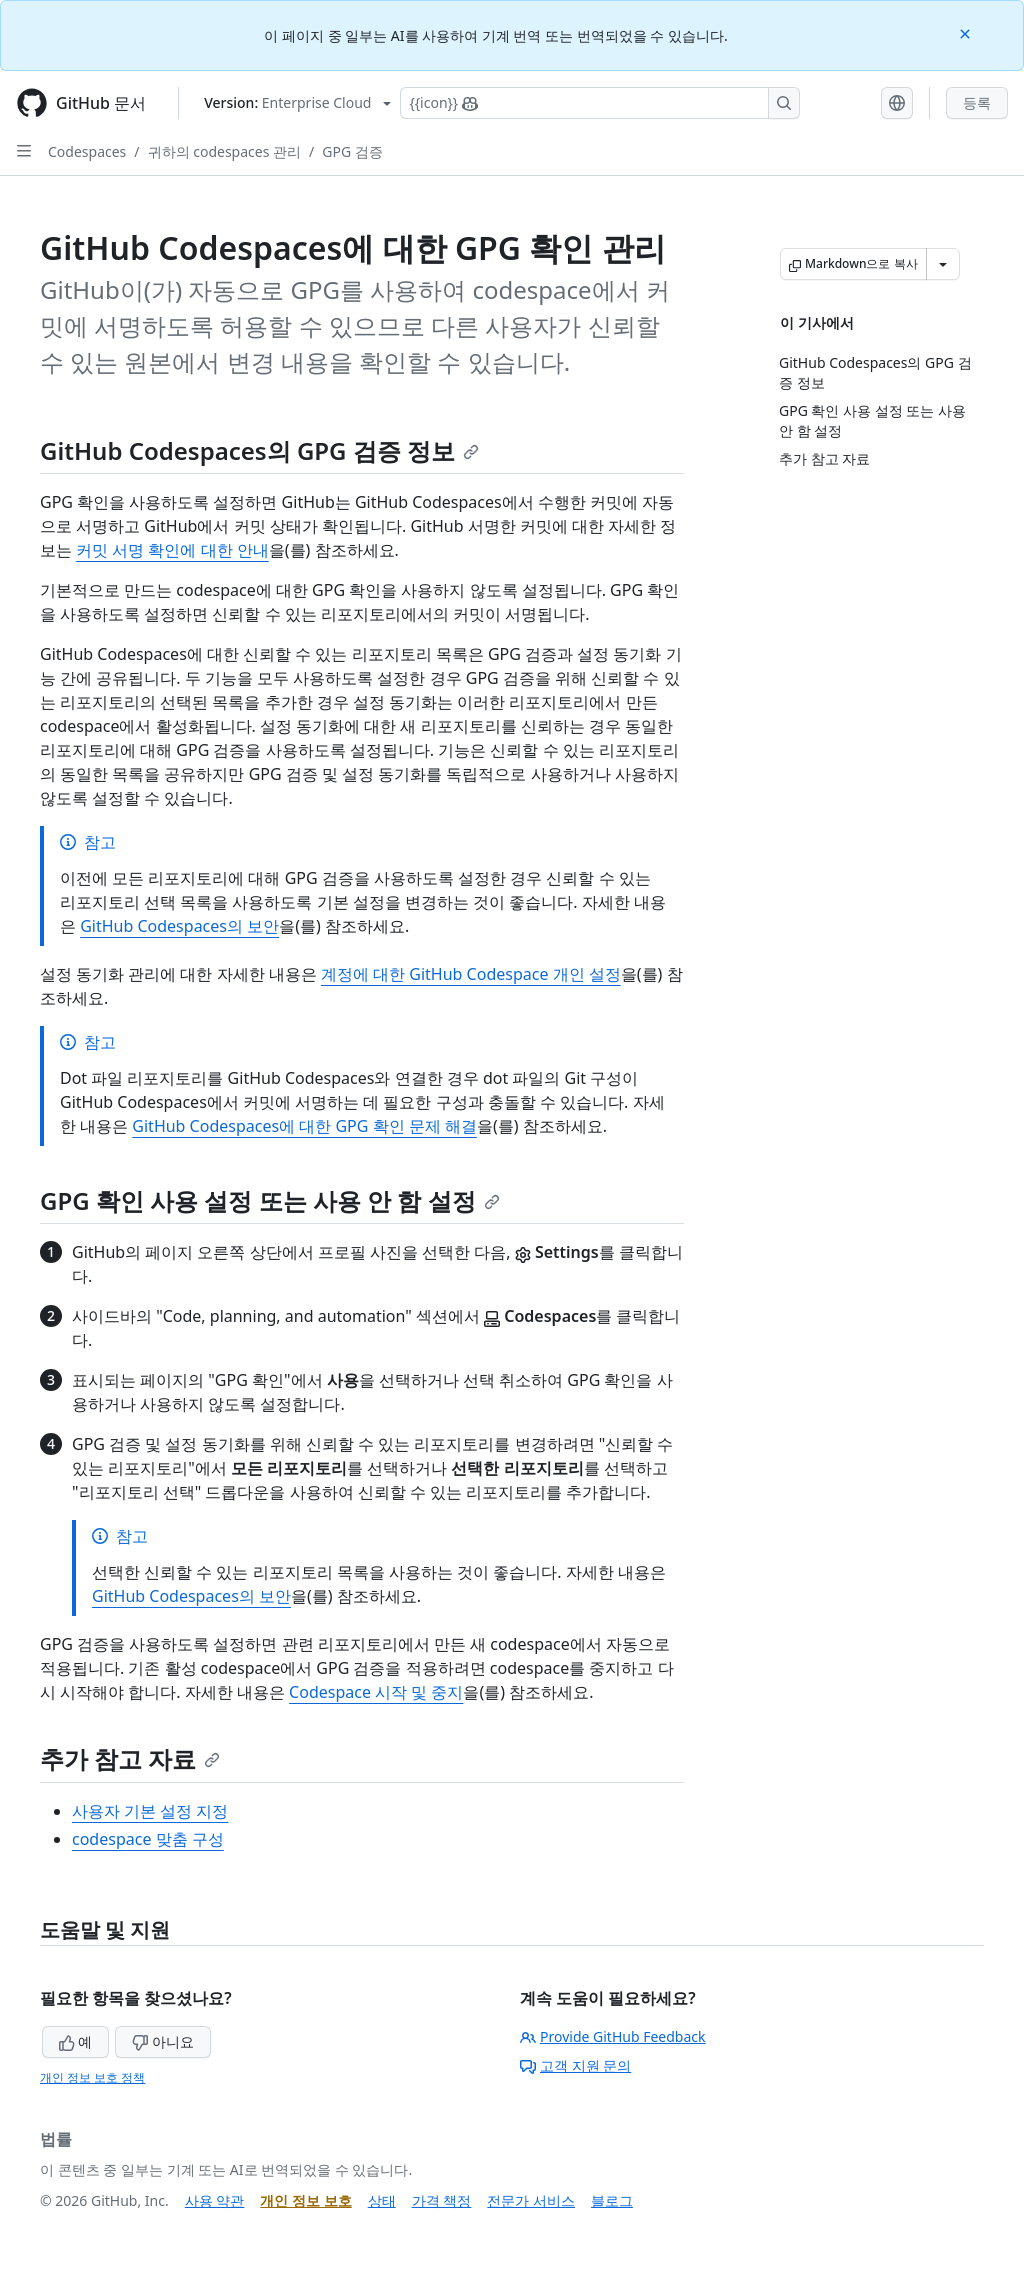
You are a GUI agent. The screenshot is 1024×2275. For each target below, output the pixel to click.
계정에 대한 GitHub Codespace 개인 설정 (471, 974)
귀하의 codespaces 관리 (224, 151)
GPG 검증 (352, 151)
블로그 (612, 2200)
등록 (977, 102)
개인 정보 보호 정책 (92, 2077)
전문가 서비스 (531, 2200)
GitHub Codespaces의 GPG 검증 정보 (259, 450)
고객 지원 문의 (575, 2065)
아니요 (163, 2041)
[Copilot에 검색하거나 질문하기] (600, 103)
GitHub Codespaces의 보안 (179, 926)
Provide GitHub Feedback (613, 2036)
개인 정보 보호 (305, 2200)
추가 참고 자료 (130, 1758)
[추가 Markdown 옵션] (943, 264)
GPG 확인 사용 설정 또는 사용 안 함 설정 (270, 1200)
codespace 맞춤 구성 (148, 1839)
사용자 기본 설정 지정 (150, 1811)
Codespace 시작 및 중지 (376, 1692)
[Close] (967, 32)
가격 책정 (442, 2200)
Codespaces (87, 151)
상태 (382, 2200)
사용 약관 (215, 2200)
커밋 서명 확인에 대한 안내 (172, 550)
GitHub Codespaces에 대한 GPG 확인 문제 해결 (304, 1126)
